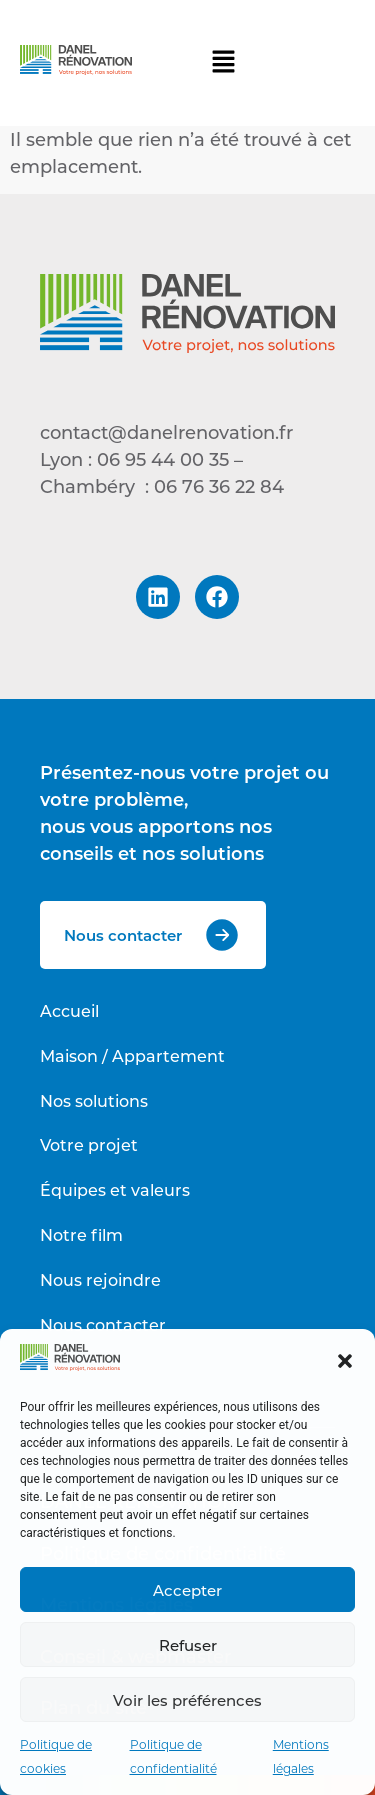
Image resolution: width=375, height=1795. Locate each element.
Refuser (188, 1645)
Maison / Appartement (132, 1055)
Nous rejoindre (100, 1279)
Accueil (69, 1010)
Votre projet (89, 1144)
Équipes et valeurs (115, 1189)
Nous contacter (103, 1324)
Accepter (187, 1590)
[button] (345, 1361)
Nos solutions (94, 1100)
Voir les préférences (187, 1700)
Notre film (81, 1234)
